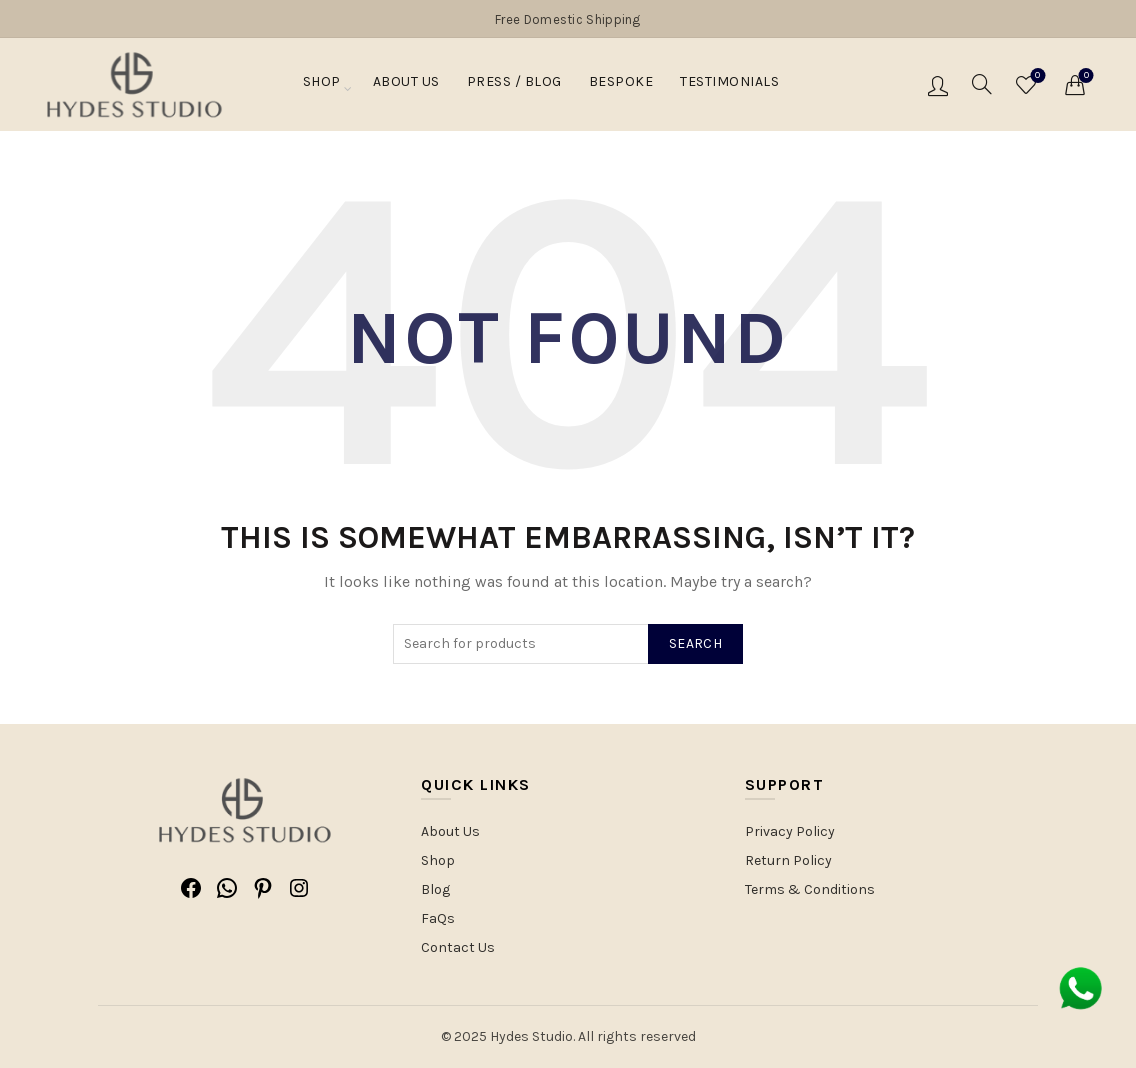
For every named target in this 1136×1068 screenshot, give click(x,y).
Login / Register (938, 85)
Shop (322, 86)
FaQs (438, 918)
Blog (435, 889)
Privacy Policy (790, 831)
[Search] (982, 84)
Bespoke (621, 86)
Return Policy (788, 860)
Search (695, 643)
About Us (406, 86)
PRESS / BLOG (514, 86)
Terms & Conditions (810, 889)
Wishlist (1035, 76)
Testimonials (729, 86)
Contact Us (458, 947)
